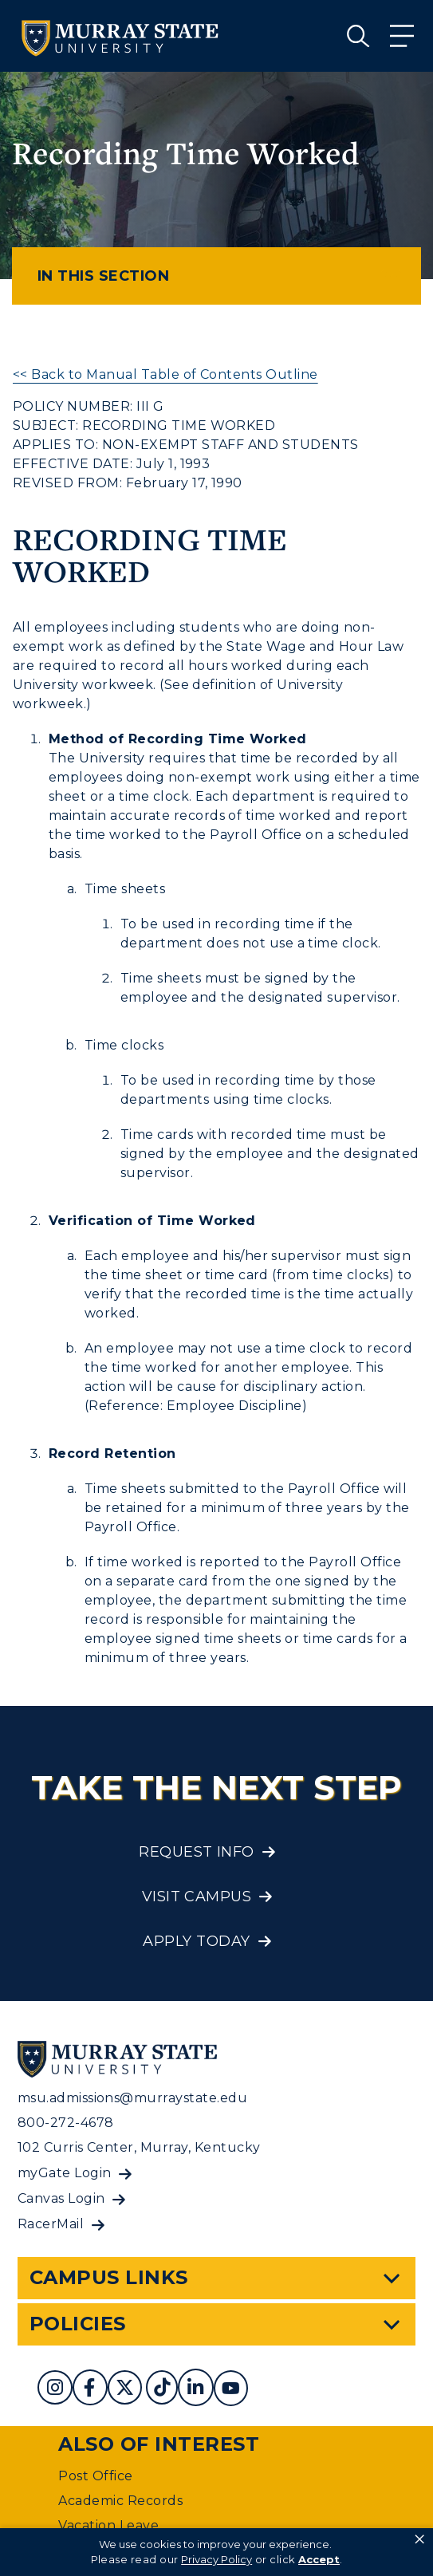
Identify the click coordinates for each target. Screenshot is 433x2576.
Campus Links (109, 2277)
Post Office (95, 2475)
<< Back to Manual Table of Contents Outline (165, 374)
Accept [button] (319, 2559)
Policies (78, 2323)
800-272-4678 (66, 2122)
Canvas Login (61, 2198)
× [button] (419, 2539)
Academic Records (120, 2500)
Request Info (196, 1852)
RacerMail (51, 2223)
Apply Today (196, 1941)
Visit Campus (197, 1896)
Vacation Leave (108, 2525)
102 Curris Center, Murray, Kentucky (139, 2147)
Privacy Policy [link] (216, 2559)
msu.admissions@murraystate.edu (132, 2097)
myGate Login (65, 2172)
